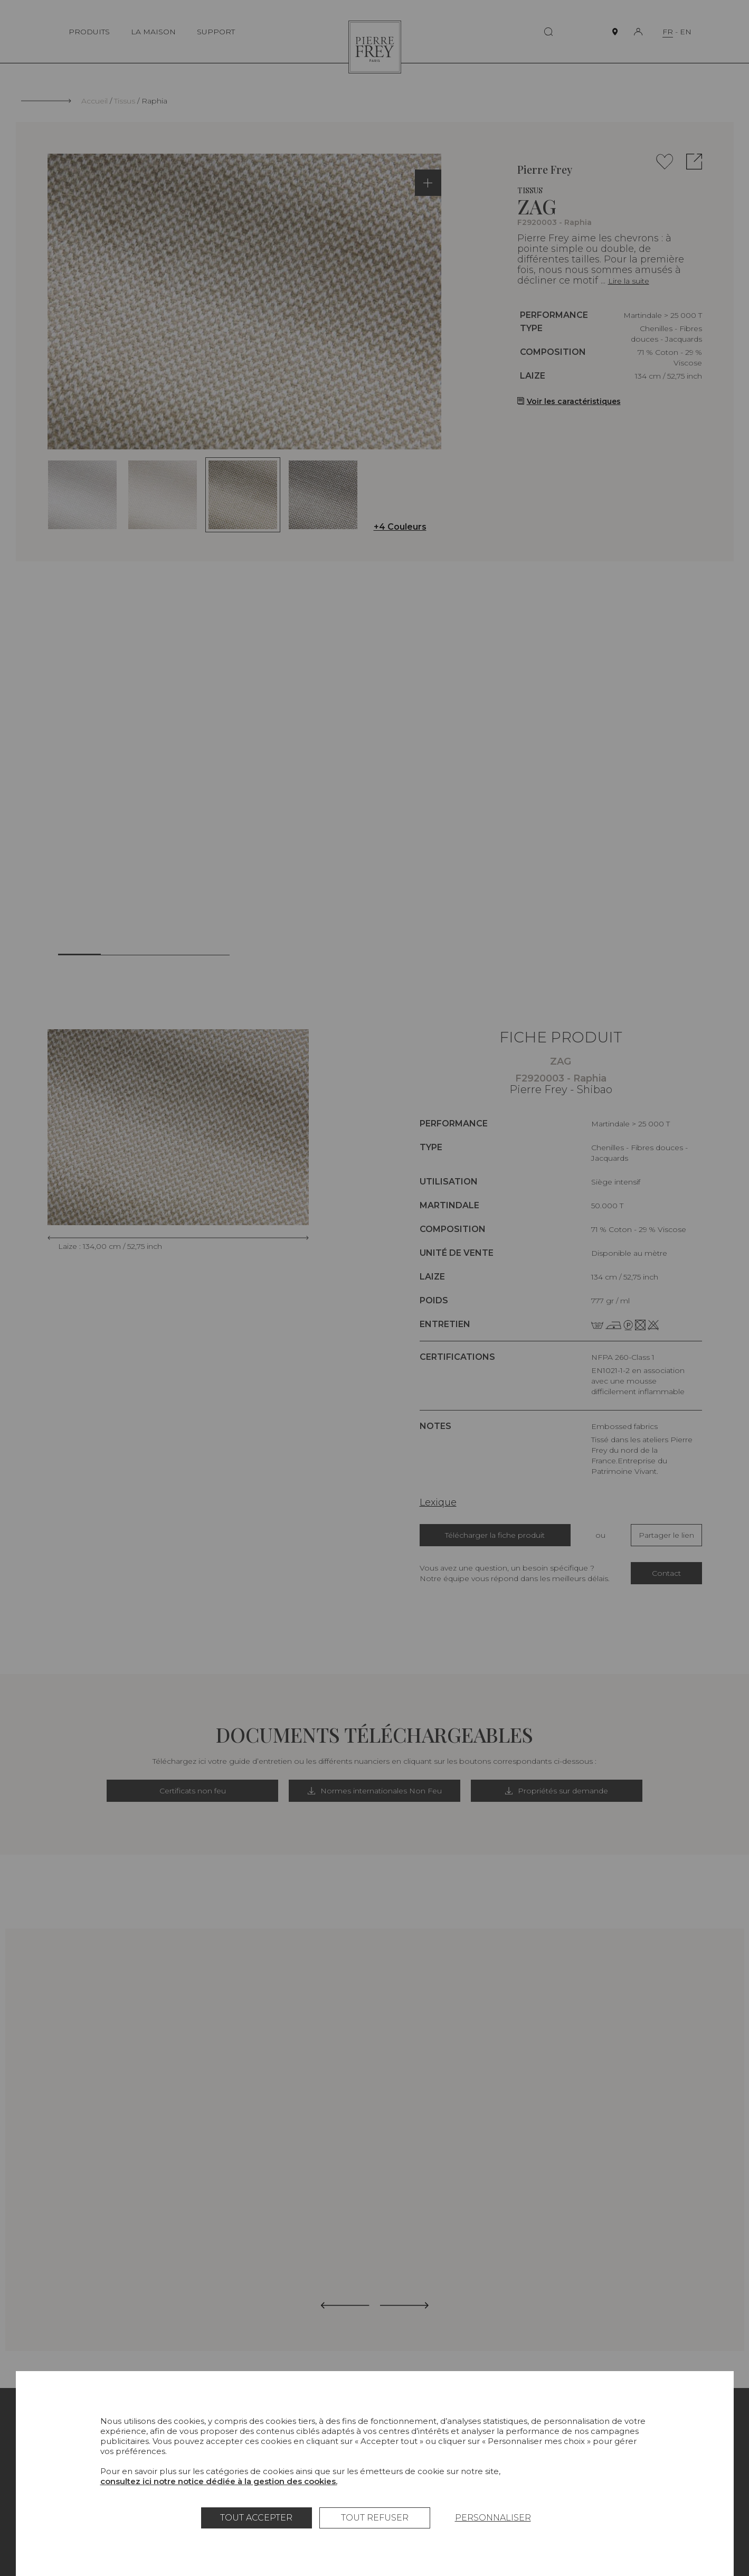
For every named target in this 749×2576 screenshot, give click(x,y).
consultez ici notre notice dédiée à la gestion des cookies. (218, 2481)
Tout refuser (375, 2518)
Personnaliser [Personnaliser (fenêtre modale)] (493, 2518)
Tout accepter (256, 2518)
